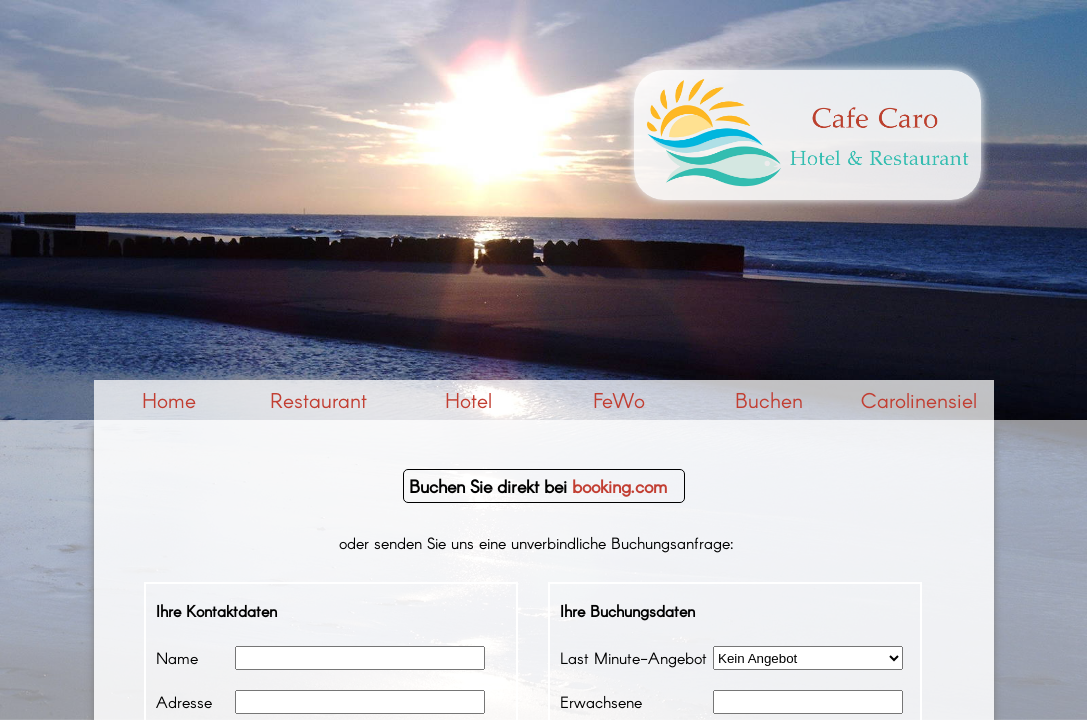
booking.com (619, 486)
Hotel (468, 399)
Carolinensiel (919, 399)
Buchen (769, 399)
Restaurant (318, 399)
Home (169, 399)
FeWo (619, 399)
